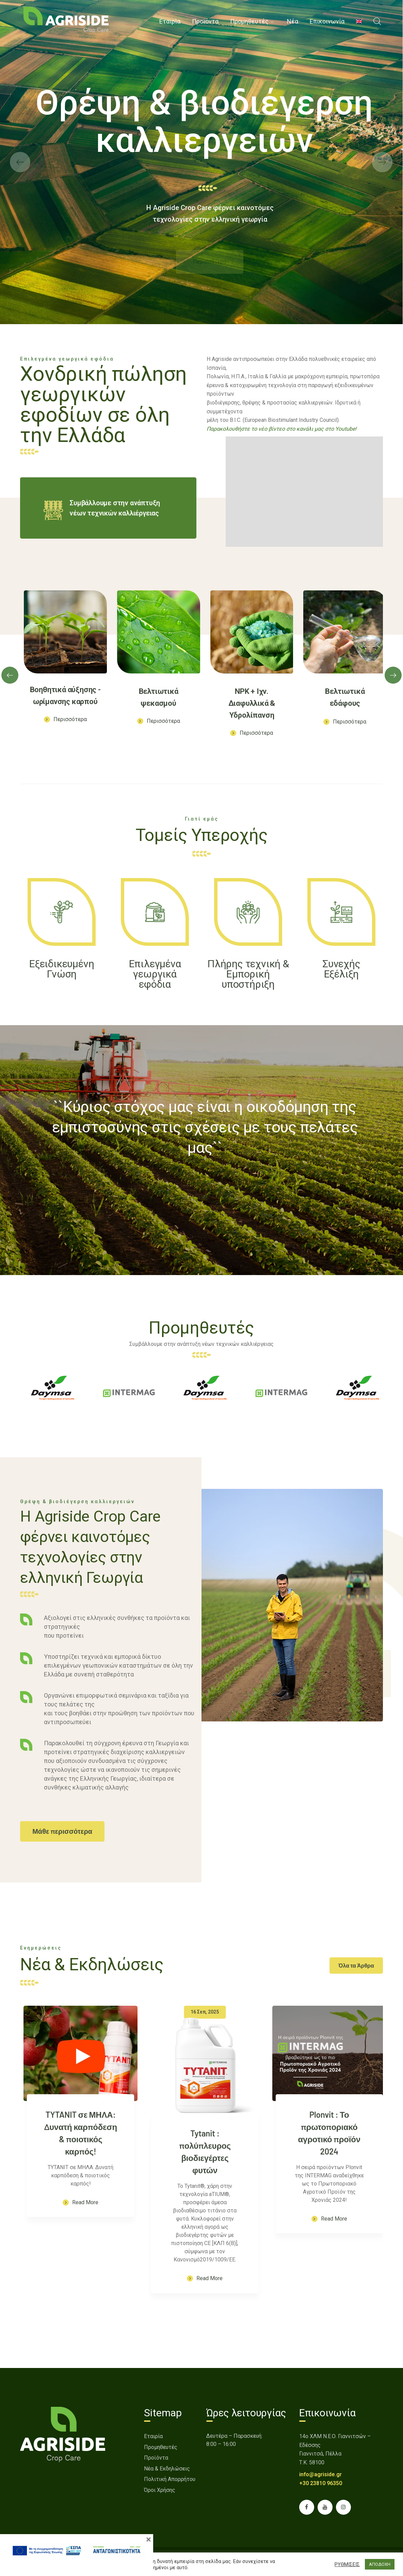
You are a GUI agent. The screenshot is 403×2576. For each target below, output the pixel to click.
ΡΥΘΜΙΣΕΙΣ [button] (347, 2564)
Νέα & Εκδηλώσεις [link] (167, 2468)
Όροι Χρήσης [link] (159, 2490)
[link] (66, 19)
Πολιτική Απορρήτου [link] (169, 2479)
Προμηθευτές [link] (160, 2447)
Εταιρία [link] (153, 2436)
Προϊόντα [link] (156, 2457)
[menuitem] (359, 21)
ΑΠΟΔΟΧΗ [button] (379, 2564)
